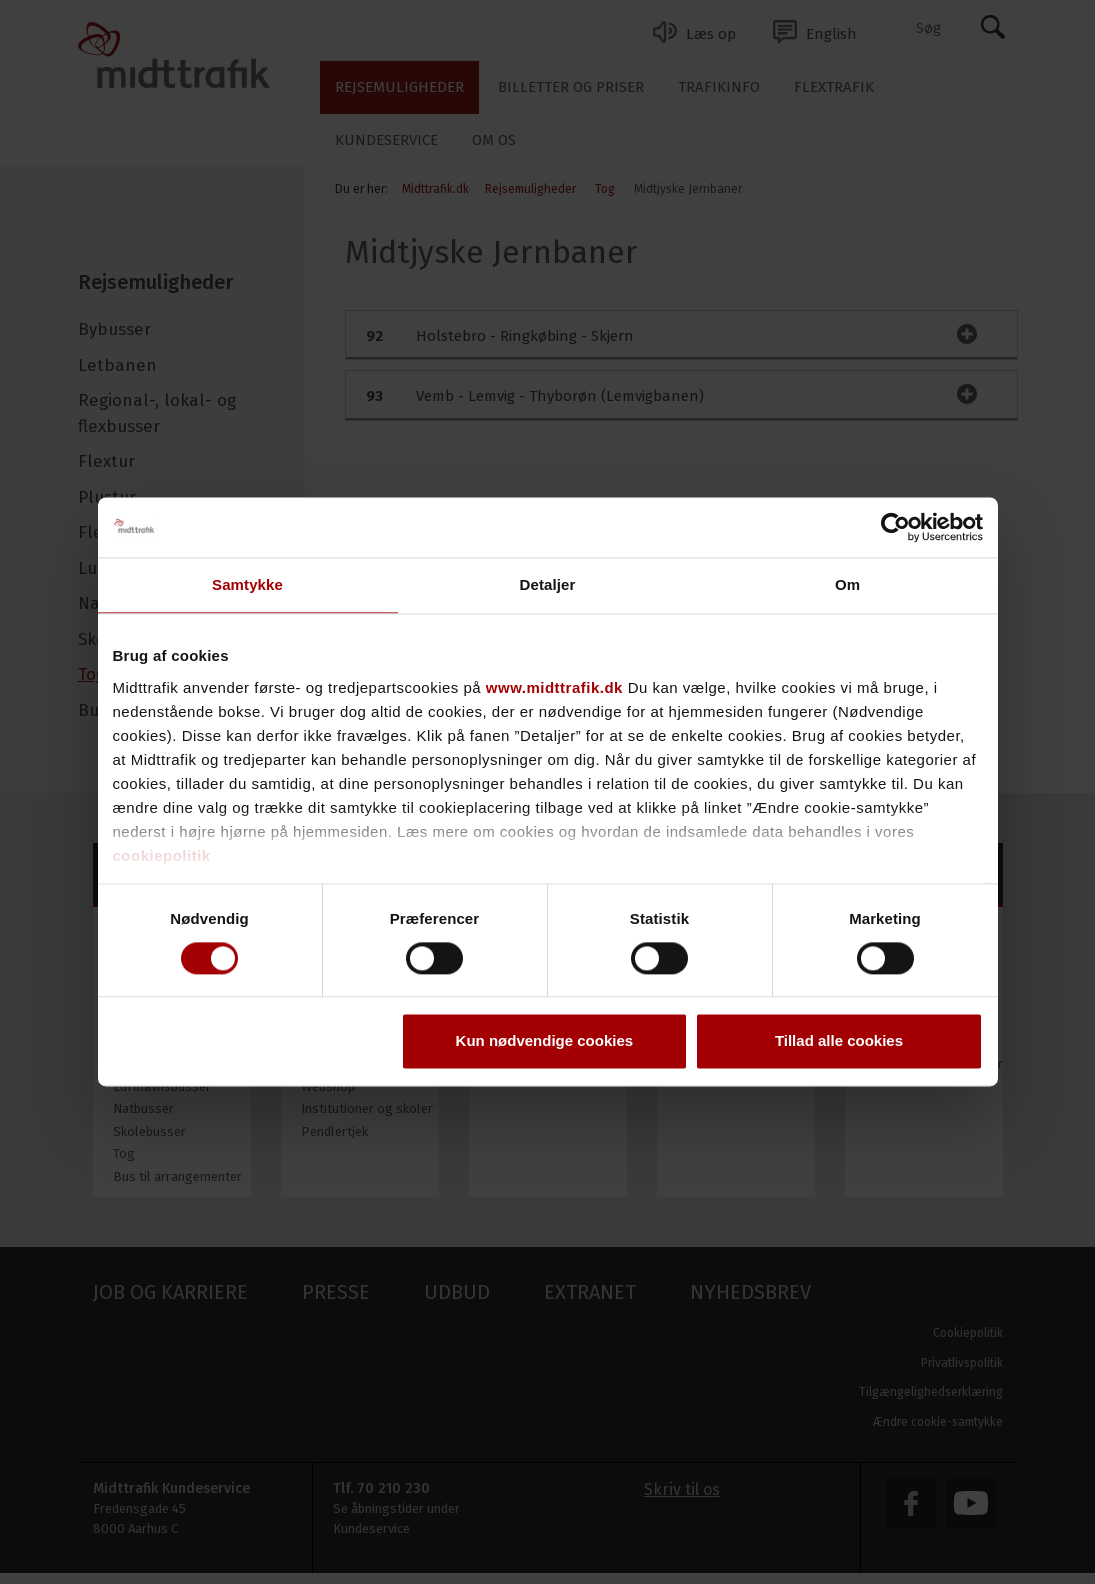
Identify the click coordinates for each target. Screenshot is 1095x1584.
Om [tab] (847, 584)
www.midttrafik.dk (554, 687)
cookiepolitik (162, 855)
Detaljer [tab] (548, 584)
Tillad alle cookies (839, 1041)
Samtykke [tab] (247, 584)
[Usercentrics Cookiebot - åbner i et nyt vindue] (895, 527)
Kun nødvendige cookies (545, 1041)
